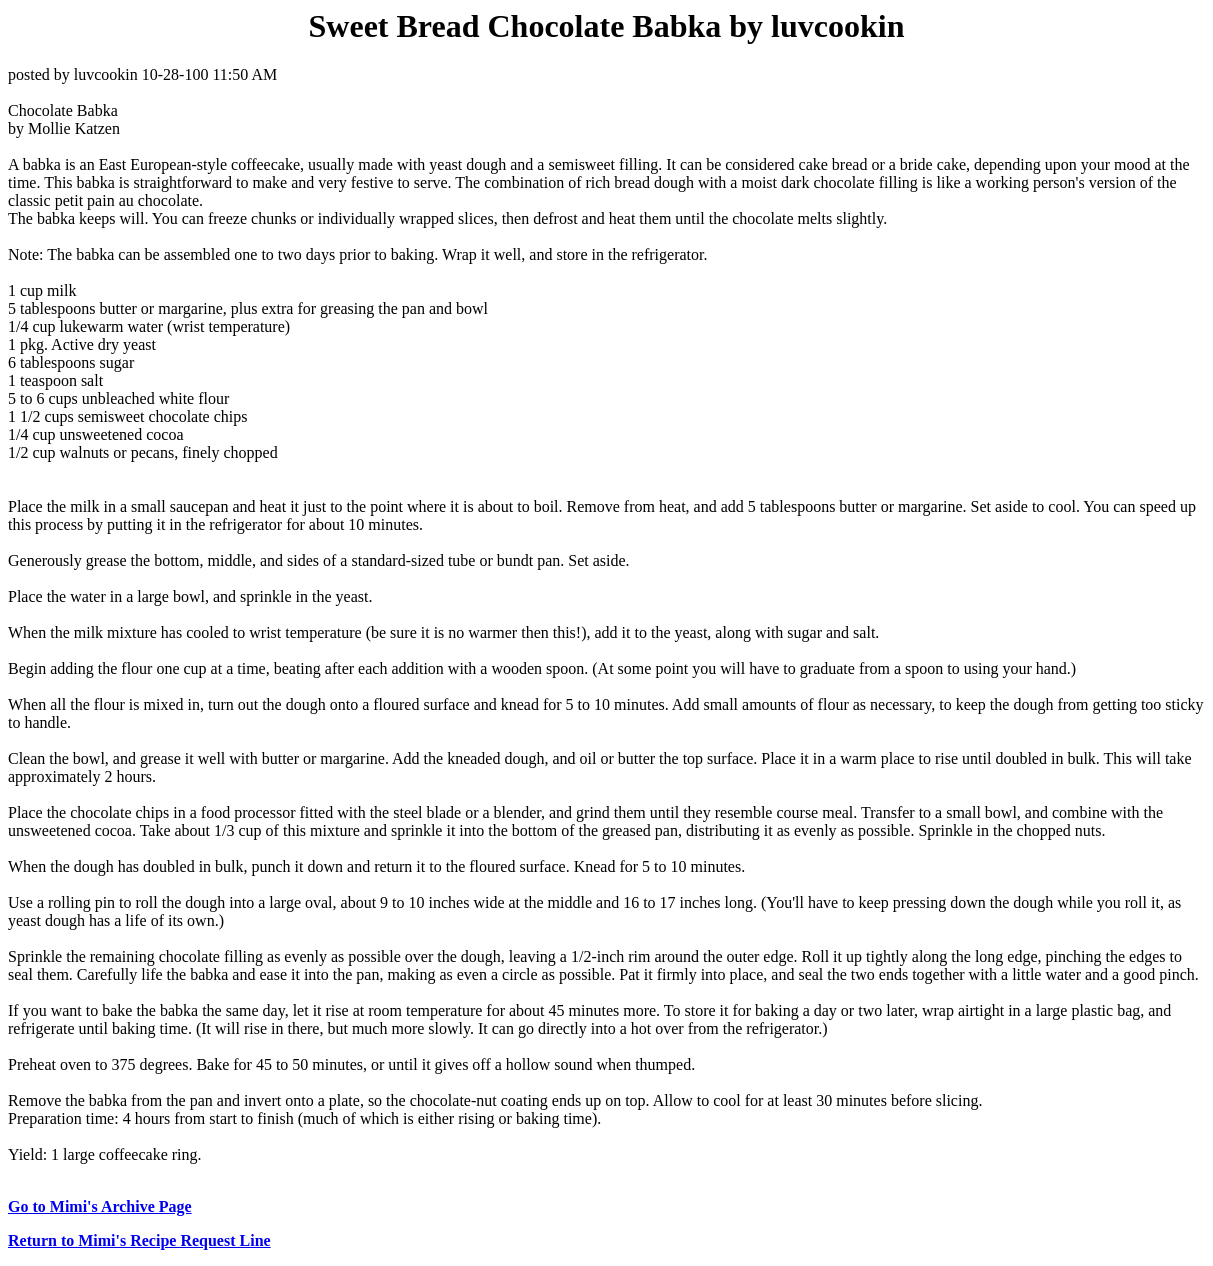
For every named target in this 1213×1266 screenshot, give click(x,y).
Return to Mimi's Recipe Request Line (139, 1240)
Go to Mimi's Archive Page (100, 1206)
